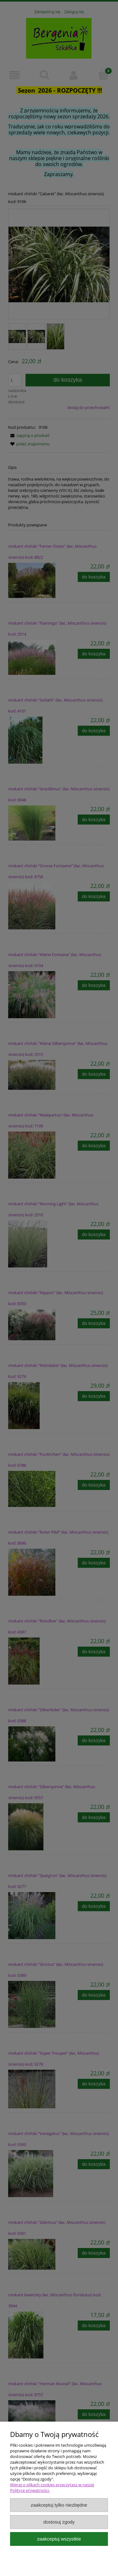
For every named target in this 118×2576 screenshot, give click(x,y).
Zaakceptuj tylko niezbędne (59, 2505)
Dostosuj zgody (59, 2522)
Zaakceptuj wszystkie (59, 2538)
